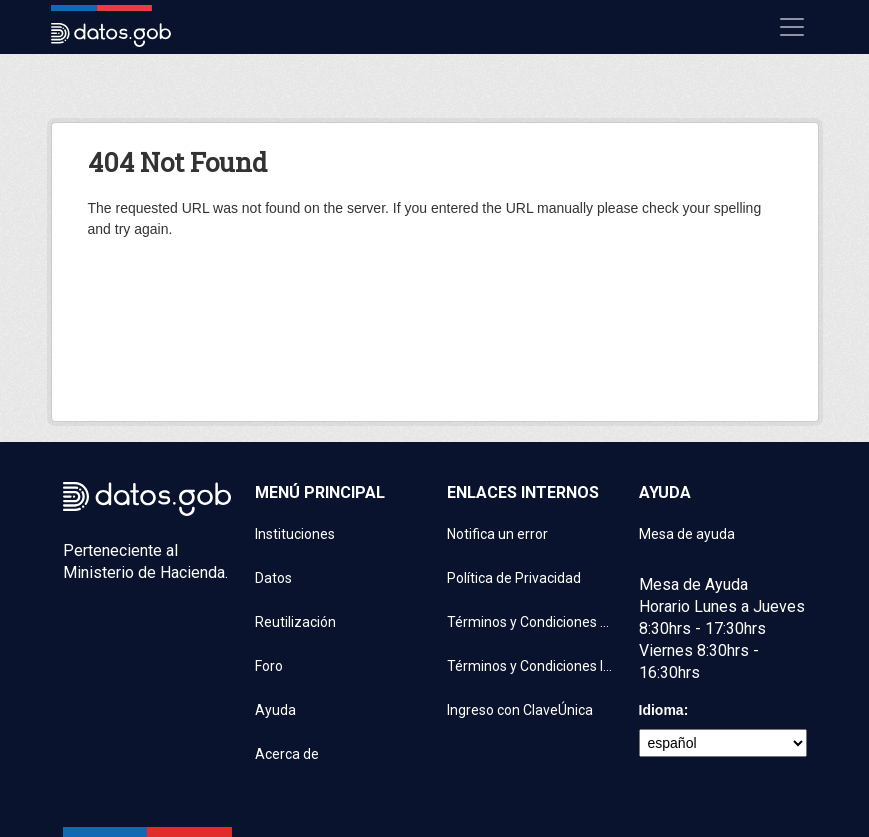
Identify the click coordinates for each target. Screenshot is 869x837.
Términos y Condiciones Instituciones (531, 666)
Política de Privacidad (514, 578)
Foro (269, 666)
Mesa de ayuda (687, 534)
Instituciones (295, 534)
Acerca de (287, 754)
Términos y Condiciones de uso (531, 622)
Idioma (661, 710)
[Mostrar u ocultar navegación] (792, 27)
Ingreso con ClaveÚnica (520, 710)
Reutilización (295, 622)
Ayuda (275, 710)
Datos (273, 578)
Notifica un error (497, 534)
